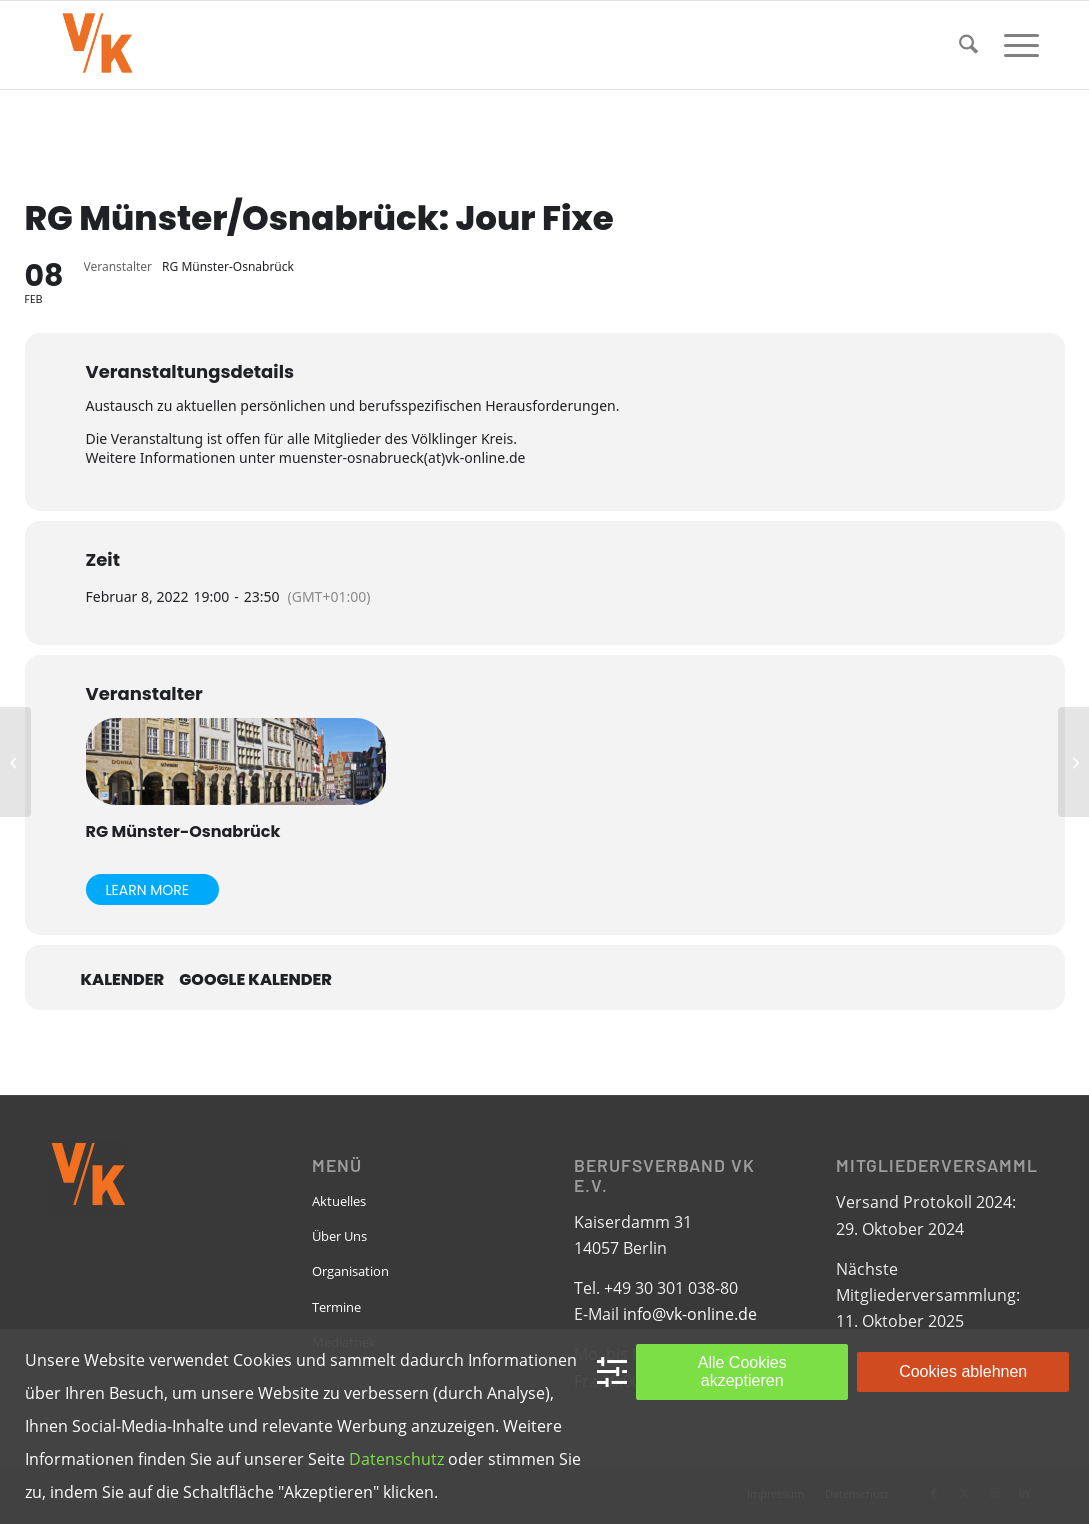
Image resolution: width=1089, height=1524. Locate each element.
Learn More (148, 890)
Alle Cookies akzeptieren (742, 1371)
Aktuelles (339, 1201)
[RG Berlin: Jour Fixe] (15, 762)
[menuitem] (968, 45)
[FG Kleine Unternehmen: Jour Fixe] (1073, 762)
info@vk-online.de (690, 1314)
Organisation (350, 1271)
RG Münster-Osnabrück (183, 831)
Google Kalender (255, 980)
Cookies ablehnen (963, 1371)
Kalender (123, 980)
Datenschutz (396, 1459)
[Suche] (968, 45)
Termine (336, 1307)
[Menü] (1015, 45)
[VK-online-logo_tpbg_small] (97, 45)
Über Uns (339, 1236)
